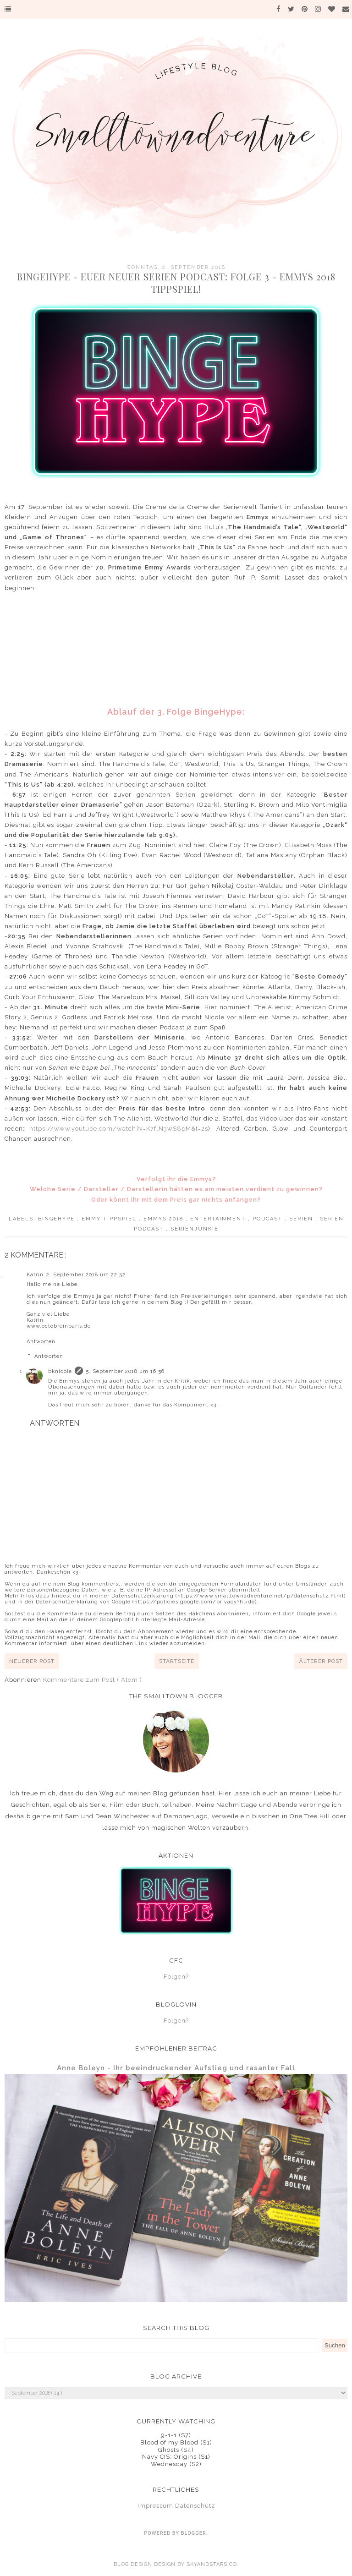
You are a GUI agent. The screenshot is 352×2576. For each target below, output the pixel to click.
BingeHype (57, 1219)
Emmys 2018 (164, 1219)
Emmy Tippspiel (110, 1219)
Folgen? (176, 1976)
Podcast (269, 1219)
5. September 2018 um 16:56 (125, 1371)
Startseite (176, 1661)
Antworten (41, 1342)
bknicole (60, 1371)
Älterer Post (321, 1661)
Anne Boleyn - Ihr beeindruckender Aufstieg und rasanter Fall (176, 2068)
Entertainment (219, 1219)
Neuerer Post (32, 1661)
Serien (302, 1219)
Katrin (35, 1275)
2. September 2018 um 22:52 (86, 1275)
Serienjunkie (194, 1229)
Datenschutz (195, 2505)
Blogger (193, 2533)
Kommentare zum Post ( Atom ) (92, 1679)
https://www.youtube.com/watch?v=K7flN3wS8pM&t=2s (118, 1128)
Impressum (155, 2505)
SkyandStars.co (212, 2564)
